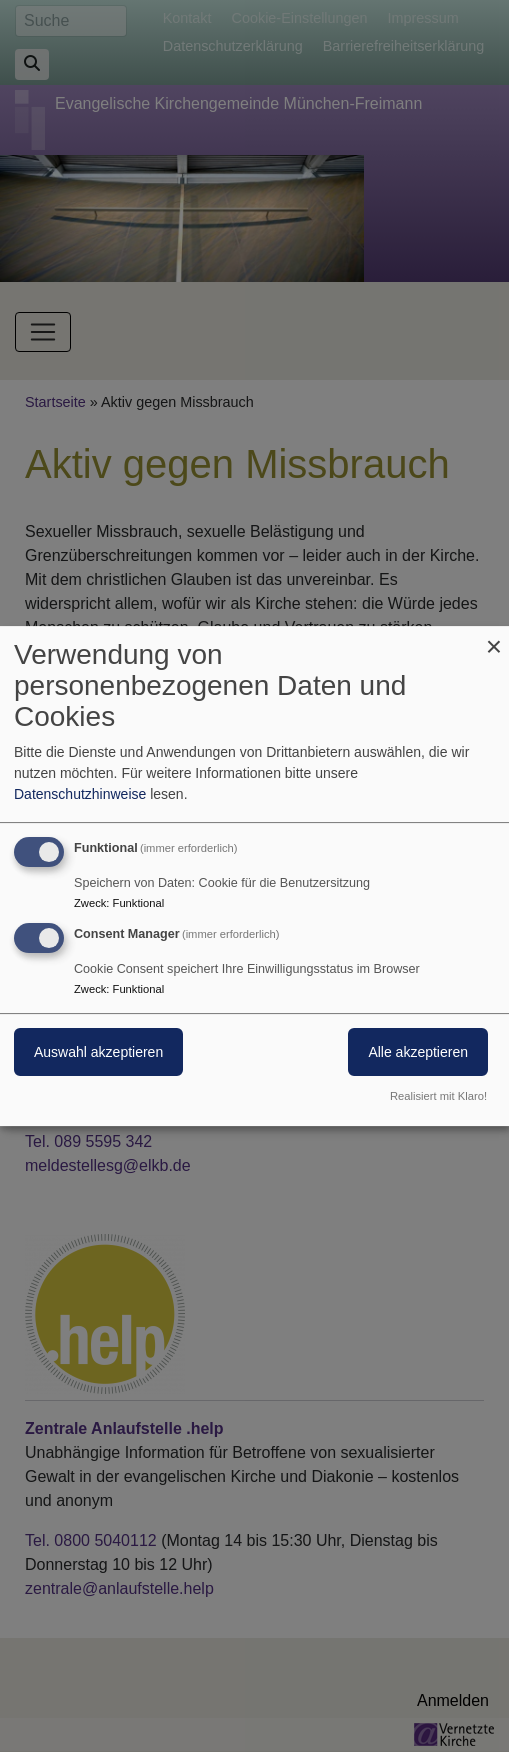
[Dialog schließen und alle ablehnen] (494, 638)
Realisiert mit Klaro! (438, 1096)
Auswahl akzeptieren (98, 1052)
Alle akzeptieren (418, 1052)
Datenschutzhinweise (80, 794)
